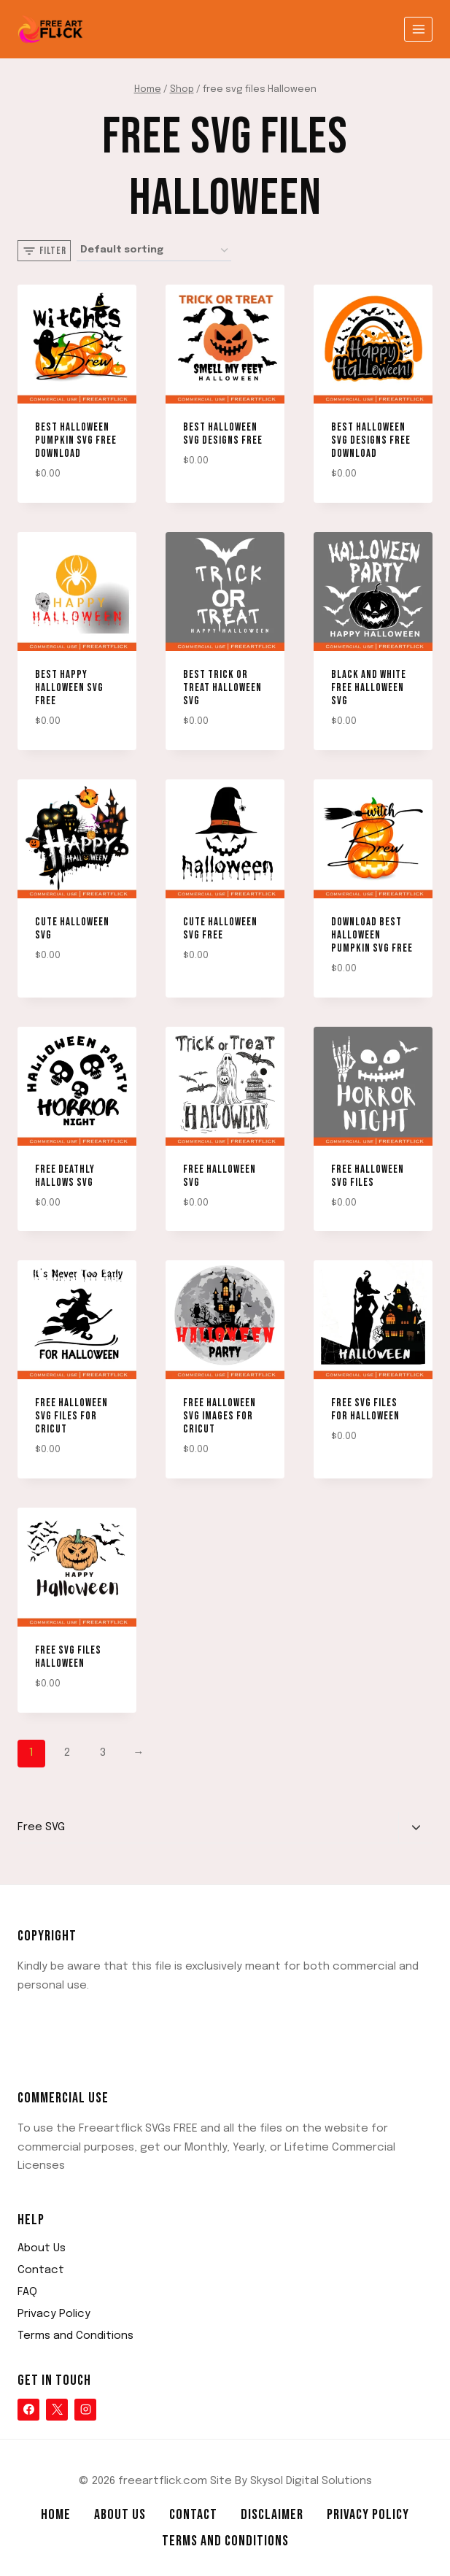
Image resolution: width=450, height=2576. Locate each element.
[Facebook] (28, 2410)
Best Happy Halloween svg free (69, 688)
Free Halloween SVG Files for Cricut (71, 1416)
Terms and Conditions (75, 2336)
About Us (42, 2248)
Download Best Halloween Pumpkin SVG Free (372, 935)
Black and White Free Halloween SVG (368, 688)
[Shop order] (154, 250)
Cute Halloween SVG (72, 928)
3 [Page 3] (103, 1753)
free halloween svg (219, 1175)
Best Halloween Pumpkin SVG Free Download (76, 440)
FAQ (27, 2292)
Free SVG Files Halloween (68, 1656)
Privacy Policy (54, 2314)
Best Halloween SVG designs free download (371, 440)
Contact (41, 2270)
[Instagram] (85, 2410)
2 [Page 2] (67, 1753)
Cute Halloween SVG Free (220, 928)
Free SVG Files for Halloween (365, 1409)
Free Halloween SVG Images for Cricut (219, 1416)
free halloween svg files (367, 1175)
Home (56, 2514)
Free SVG (41, 1827)
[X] (57, 2410)
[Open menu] (418, 29)
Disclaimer (272, 2514)
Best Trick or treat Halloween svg (222, 688)
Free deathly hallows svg (65, 1175)
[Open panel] (44, 250)
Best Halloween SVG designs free (223, 433)
